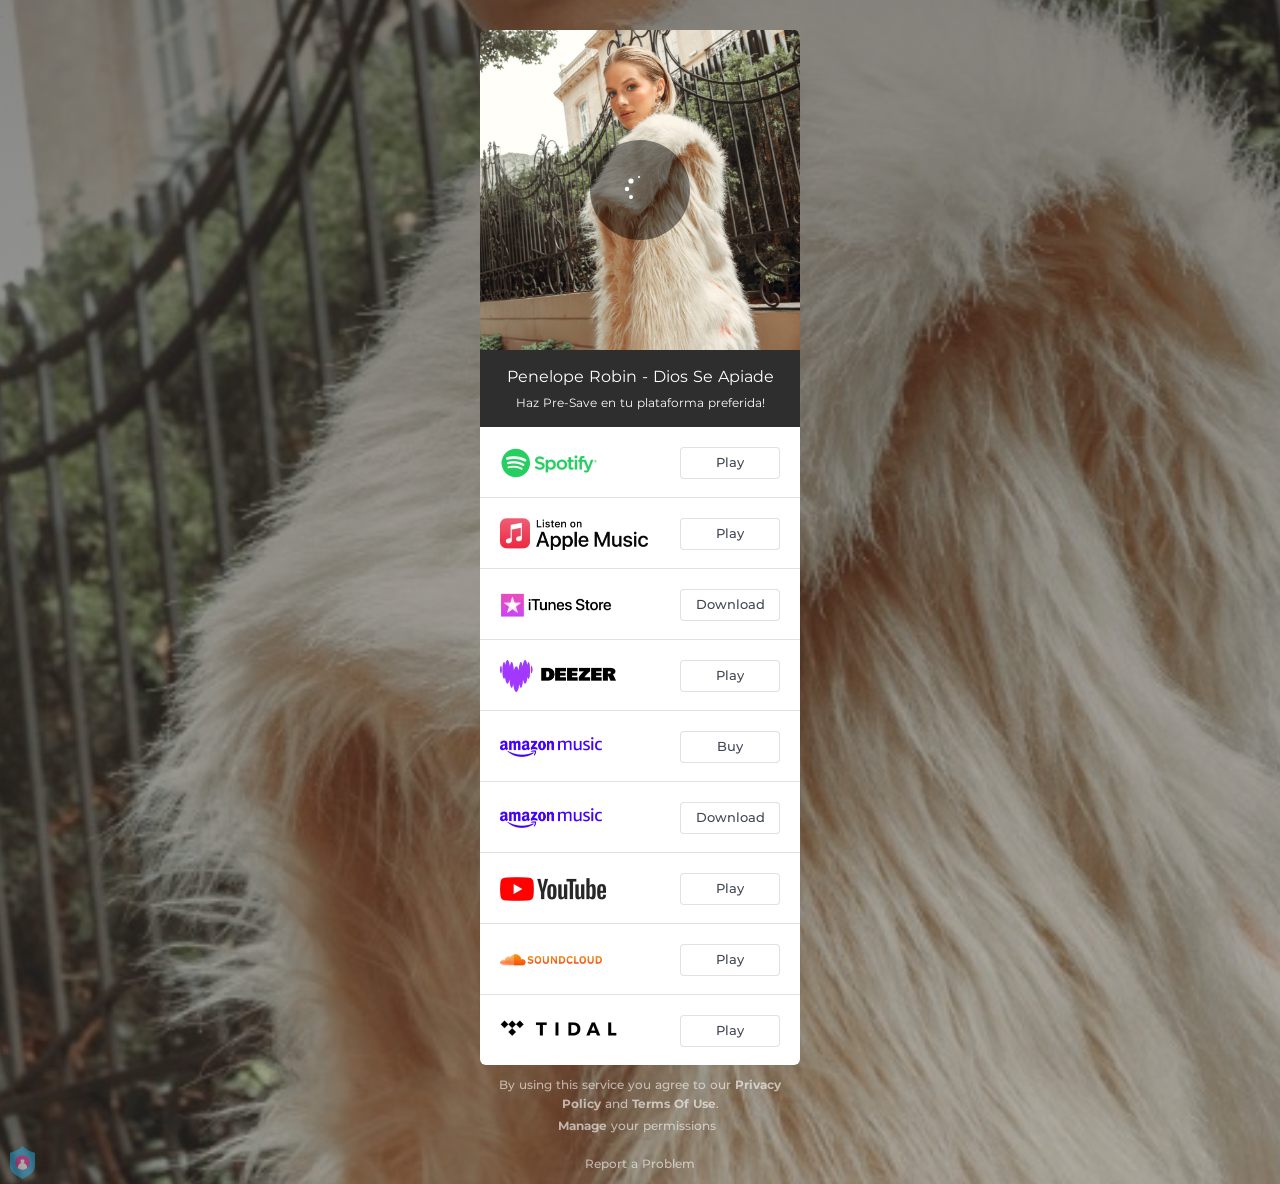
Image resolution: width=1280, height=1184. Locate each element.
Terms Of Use (674, 1103)
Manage (582, 1125)
